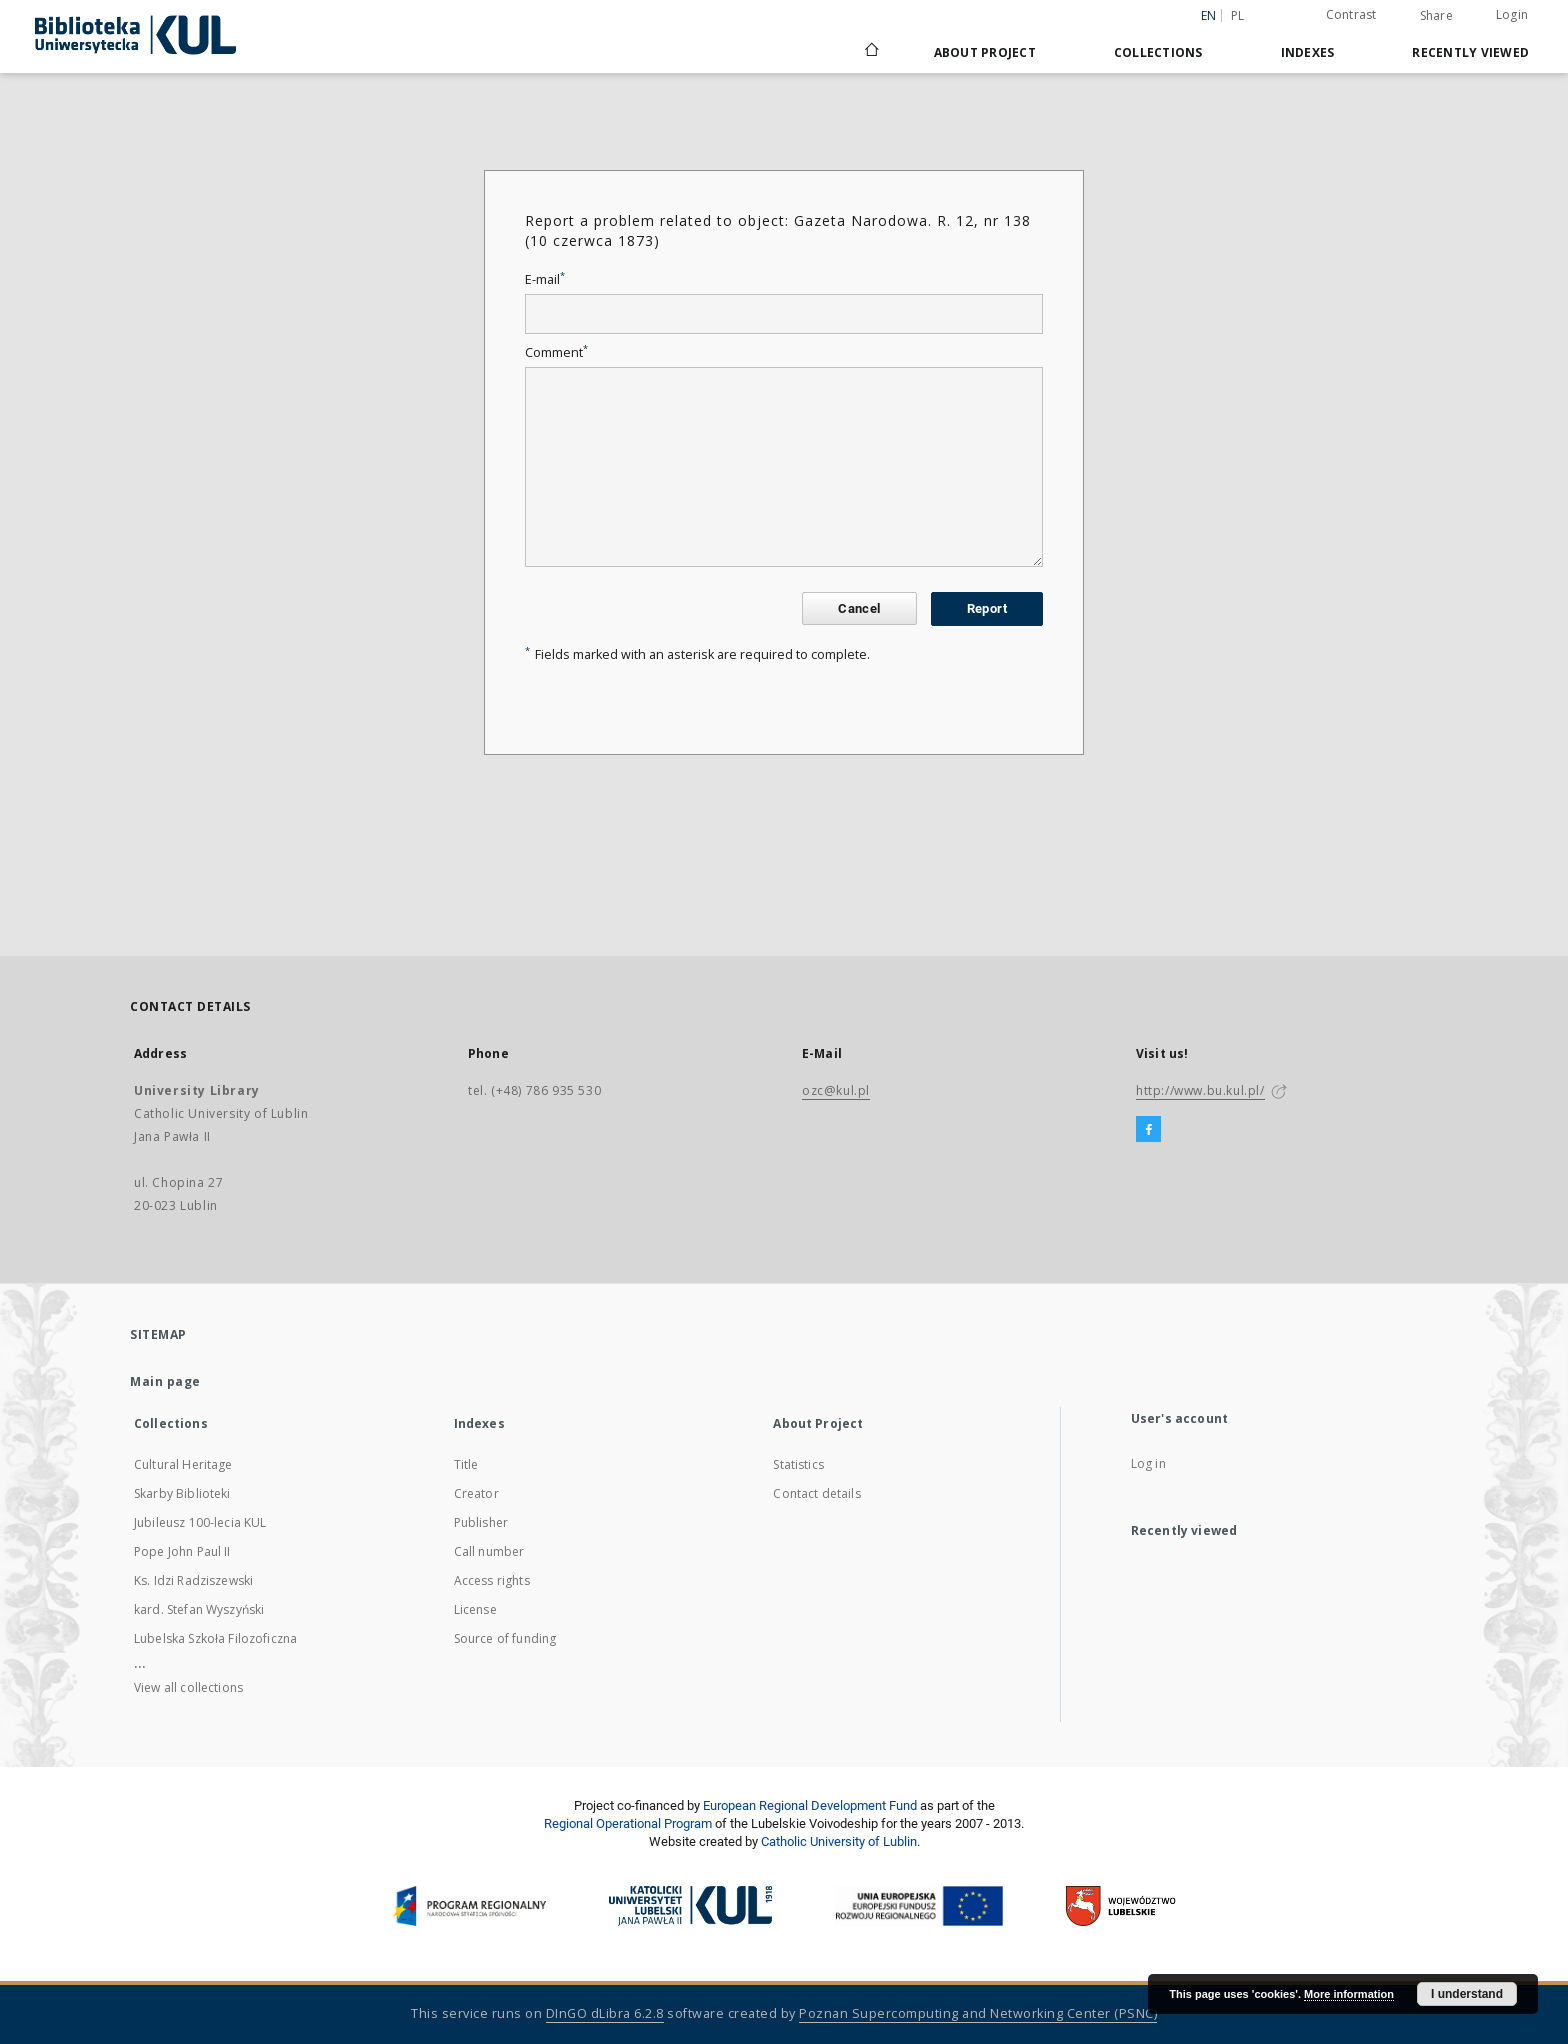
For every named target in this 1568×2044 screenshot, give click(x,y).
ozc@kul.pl (836, 1090)
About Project (985, 52)
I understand (1467, 1994)
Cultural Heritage (183, 1464)
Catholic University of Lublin (839, 1841)
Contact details (816, 1493)
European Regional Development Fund (810, 1805)
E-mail (545, 279)
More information (1349, 1994)
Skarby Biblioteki (182, 1493)
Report (987, 608)
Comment (556, 352)
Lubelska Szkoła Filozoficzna (215, 1638)
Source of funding (505, 1638)
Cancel (859, 608)
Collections (1158, 52)
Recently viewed (1470, 52)
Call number (489, 1551)
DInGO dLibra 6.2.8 (605, 2013)
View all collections (188, 1687)
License (475, 1609)
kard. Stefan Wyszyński (199, 1609)
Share (1436, 16)
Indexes (1308, 52)
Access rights (492, 1580)
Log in (1148, 1463)
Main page (165, 1381)
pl (1238, 15)
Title (466, 1464)
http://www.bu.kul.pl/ (1200, 1090)
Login (1512, 14)
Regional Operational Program (628, 1823)
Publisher (481, 1522)
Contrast (1351, 14)
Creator (476, 1493)
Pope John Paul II (182, 1551)
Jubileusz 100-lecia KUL (200, 1522)
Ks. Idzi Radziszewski (193, 1580)
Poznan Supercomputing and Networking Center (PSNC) (978, 2013)
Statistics (798, 1464)
